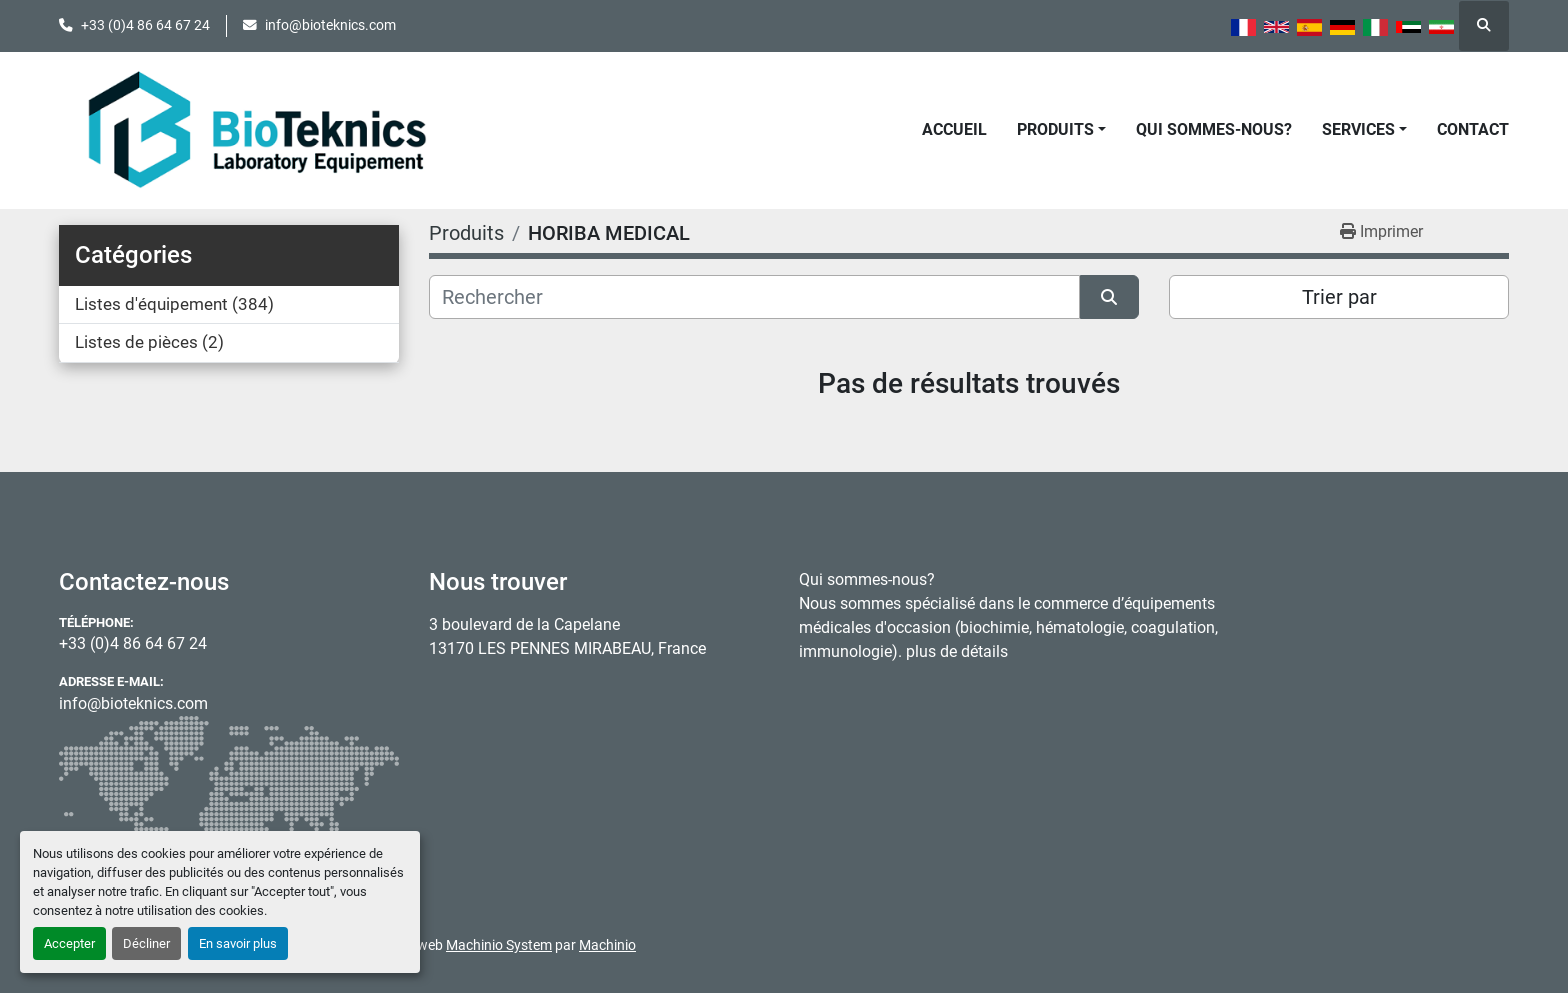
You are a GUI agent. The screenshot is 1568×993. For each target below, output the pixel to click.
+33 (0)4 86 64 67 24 (145, 25)
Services (1358, 129)
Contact (1473, 129)
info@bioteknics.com (330, 25)
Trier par (1339, 297)
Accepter (69, 943)
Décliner (146, 943)
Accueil (954, 129)
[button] (1061, 130)
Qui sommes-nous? (1214, 129)
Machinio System (499, 945)
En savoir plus (238, 943)
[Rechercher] (754, 297)
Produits (1055, 129)
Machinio (607, 945)
